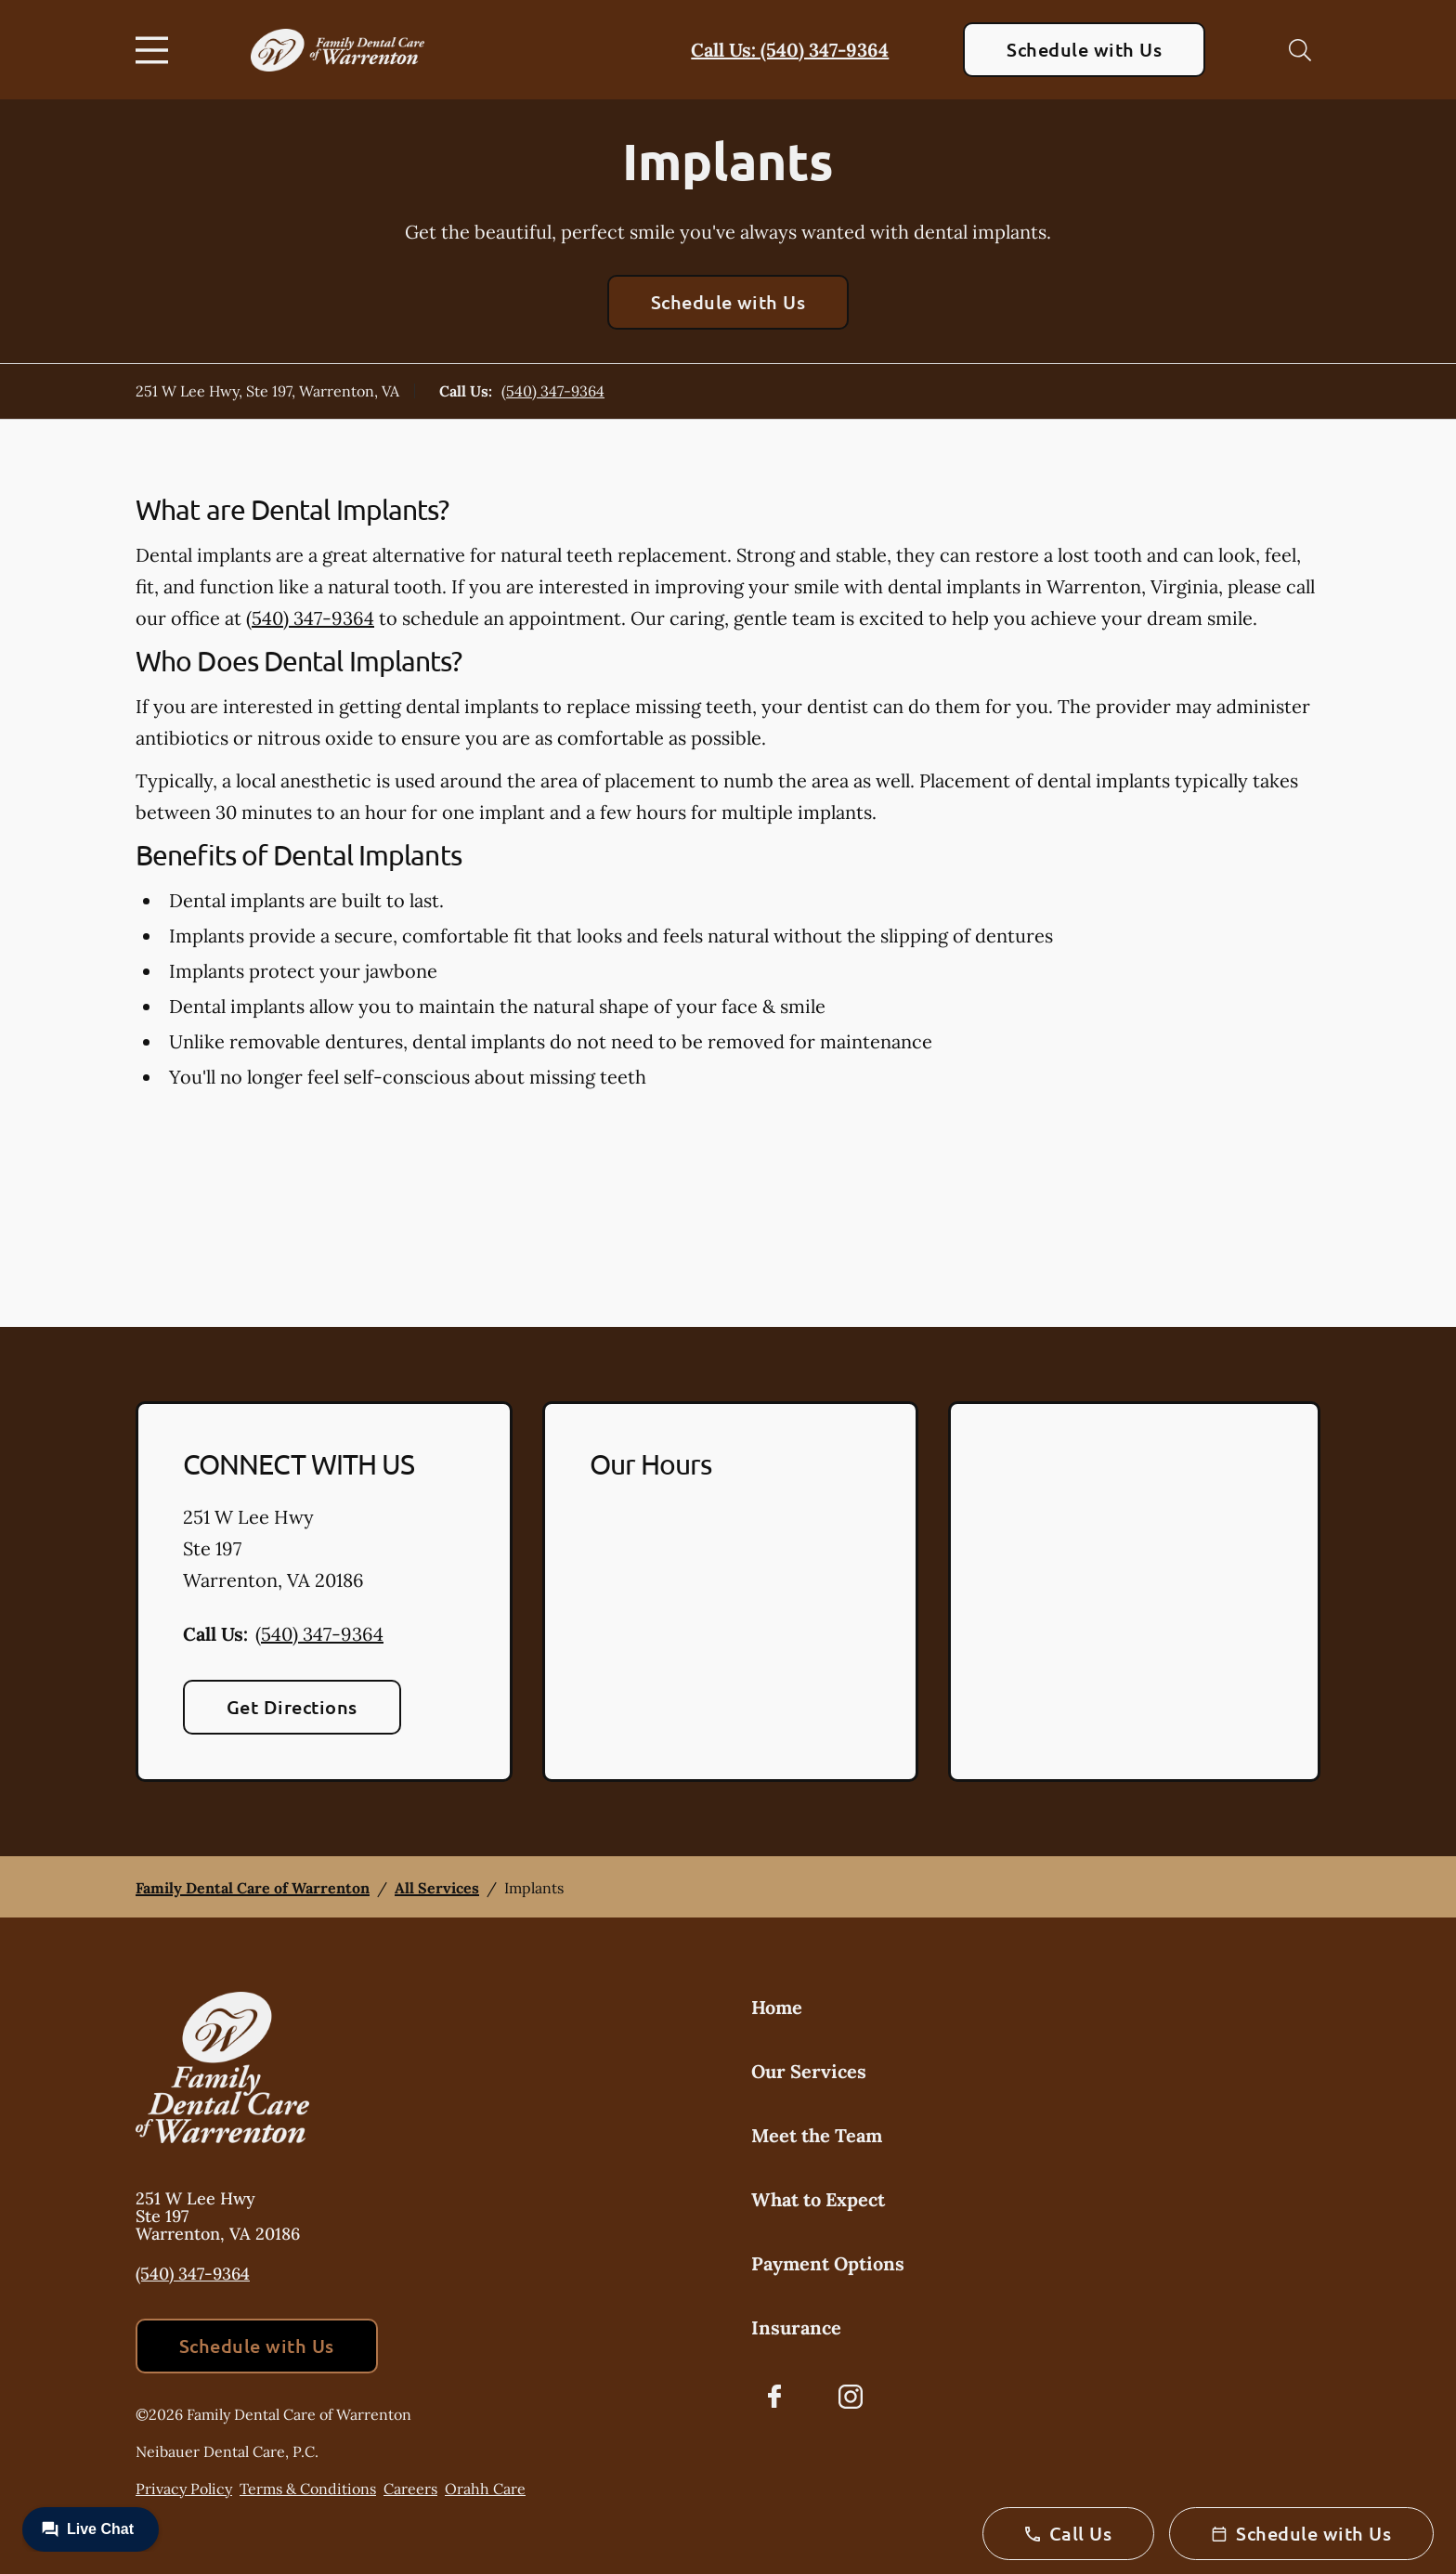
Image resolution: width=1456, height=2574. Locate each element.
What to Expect (818, 2199)
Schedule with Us (1084, 49)
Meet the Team (816, 2135)
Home (776, 2007)
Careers (410, 2488)
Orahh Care (485, 2488)
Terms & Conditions (308, 2488)
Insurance (796, 2327)
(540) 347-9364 (552, 391)
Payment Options (827, 2263)
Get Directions (292, 1707)
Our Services (808, 2071)
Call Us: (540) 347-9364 (790, 49)
